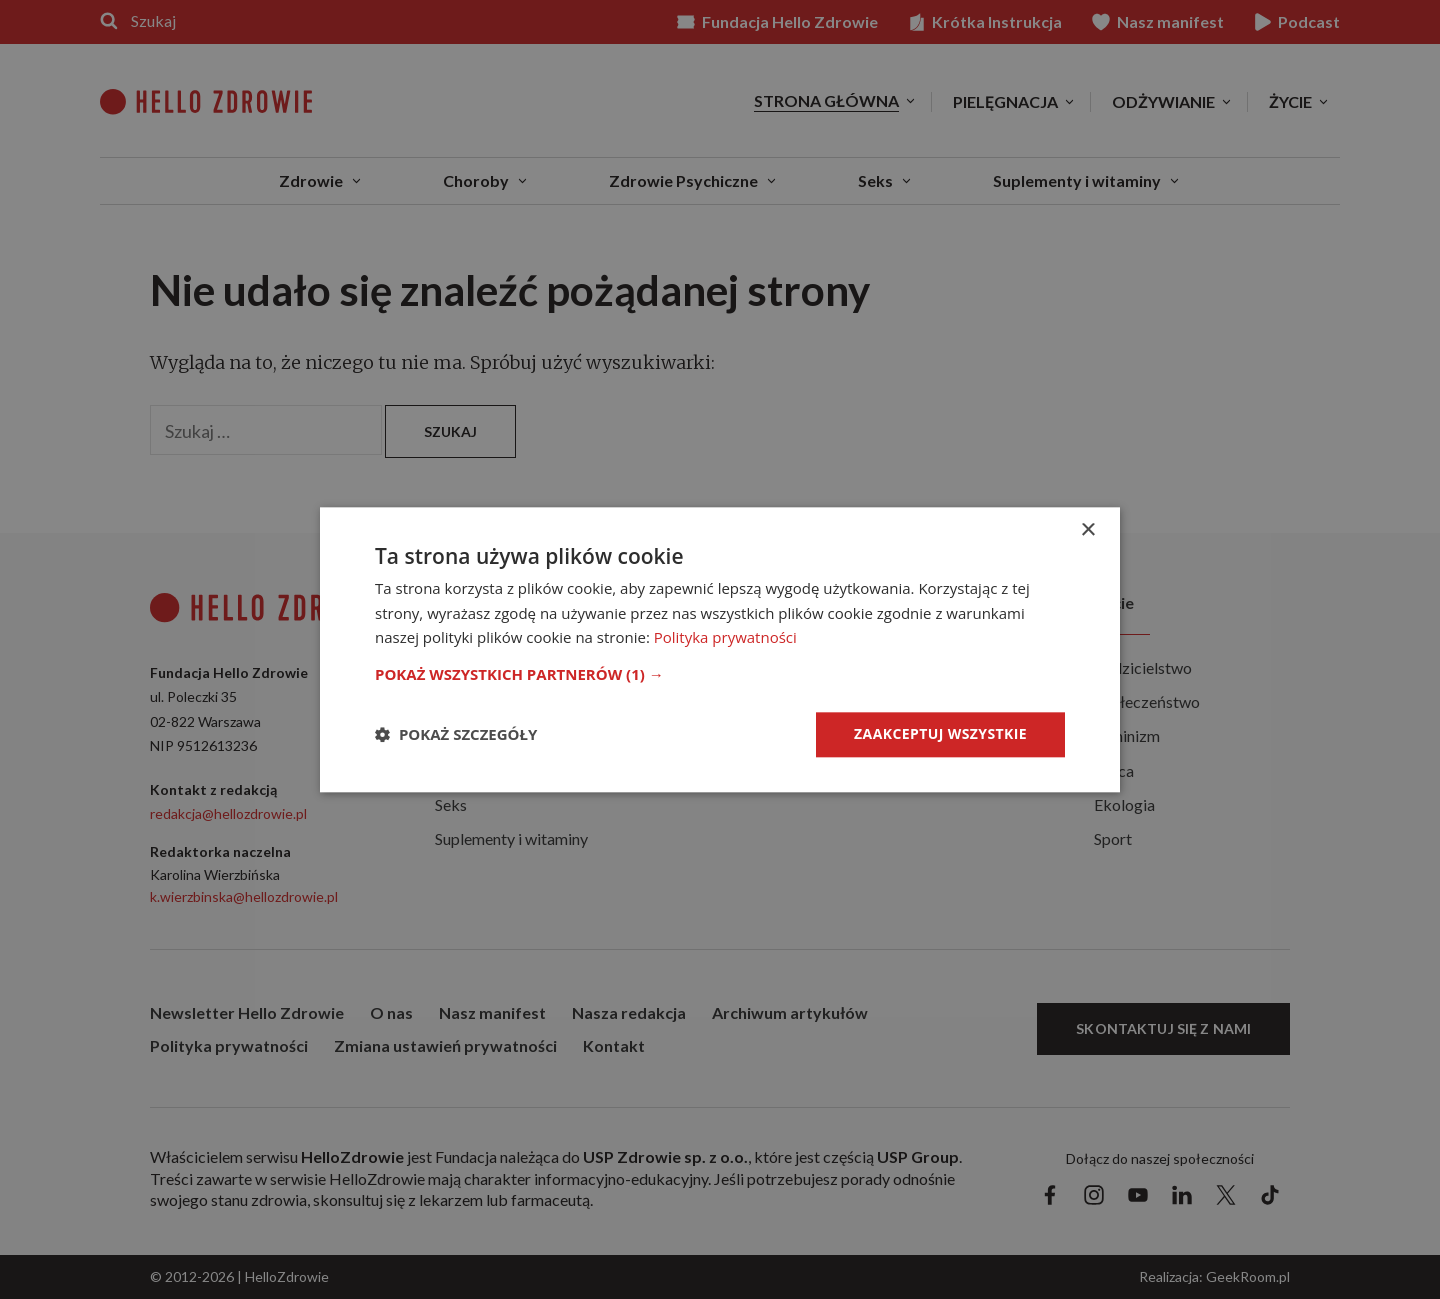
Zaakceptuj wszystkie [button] (940, 733)
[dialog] (720, 649)
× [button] (1087, 530)
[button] (720, 674)
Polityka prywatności (725, 638)
